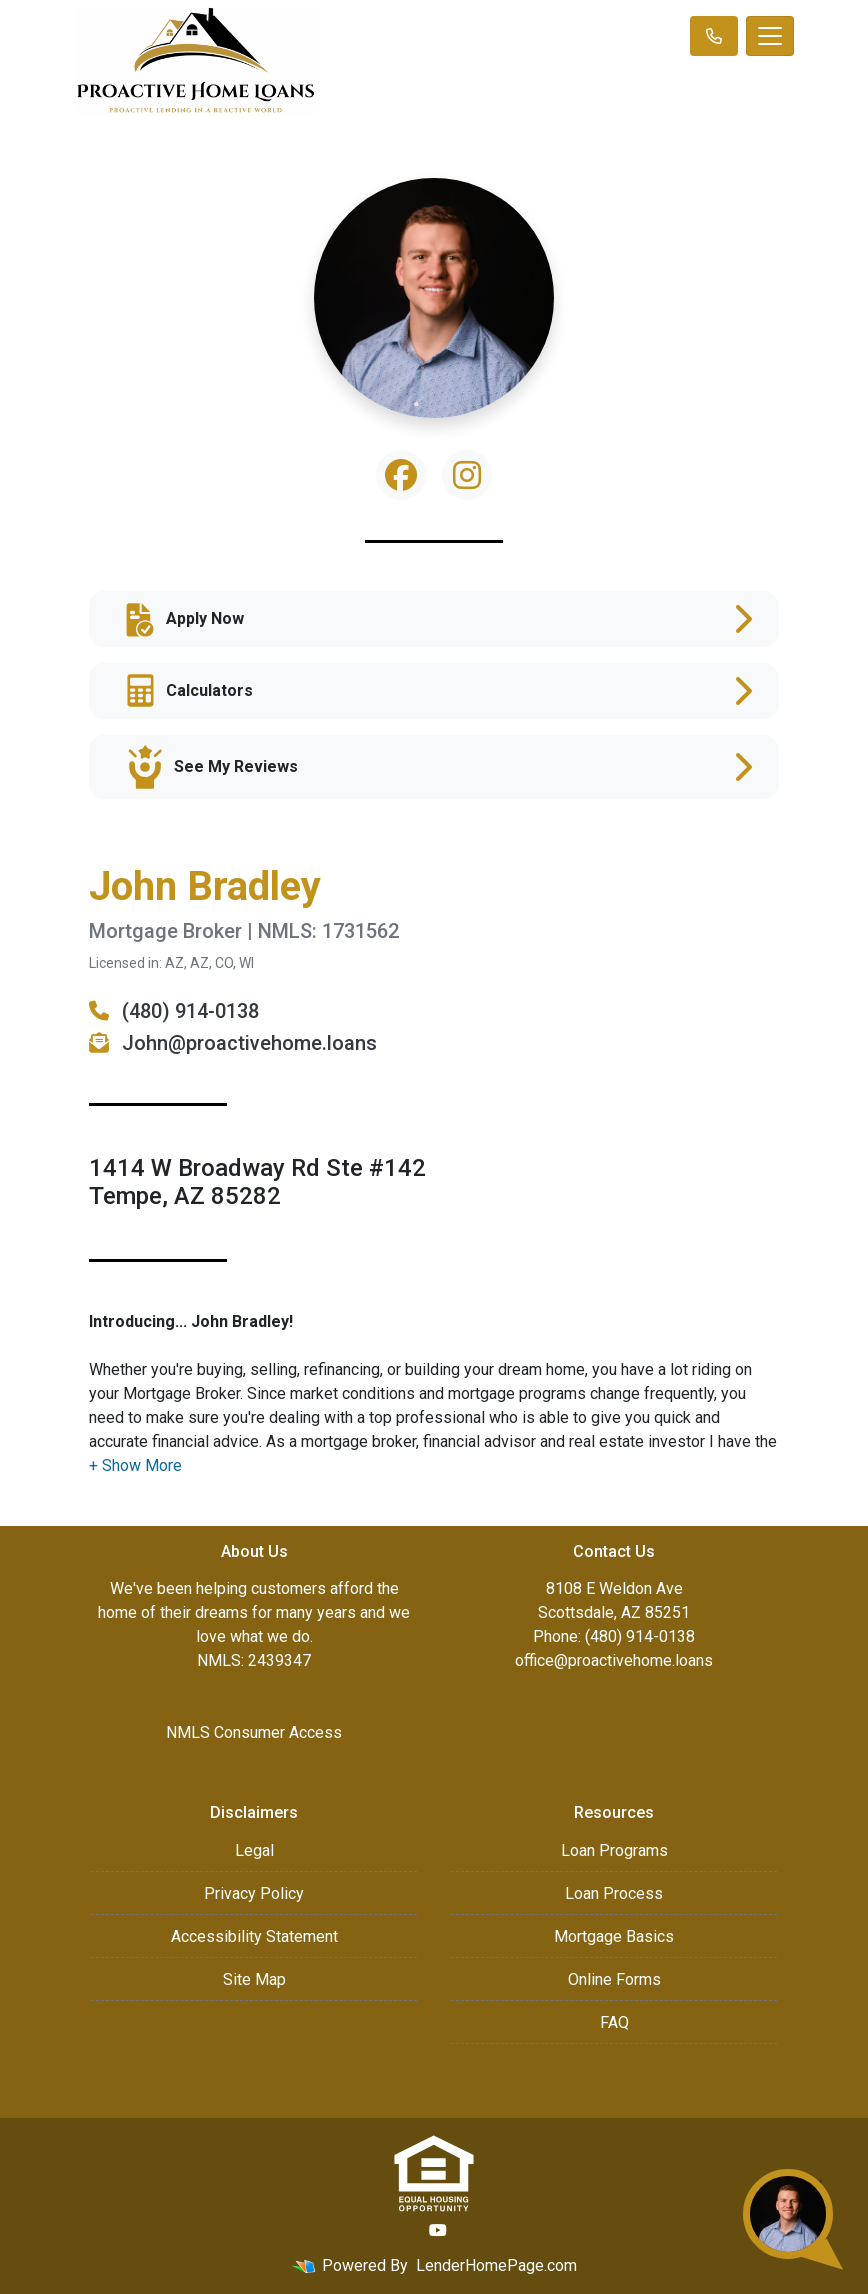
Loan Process (614, 1893)
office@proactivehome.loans (614, 1660)
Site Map (254, 1979)
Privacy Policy (254, 1893)
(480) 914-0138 (174, 1011)
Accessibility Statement (254, 1936)
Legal (254, 1850)
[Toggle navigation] (770, 36)
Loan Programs (614, 1850)
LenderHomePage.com (496, 2265)
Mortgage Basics (614, 1936)
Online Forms (614, 1979)
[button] (135, 1465)
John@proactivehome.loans (233, 1043)
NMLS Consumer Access (254, 1732)
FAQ (614, 2022)
